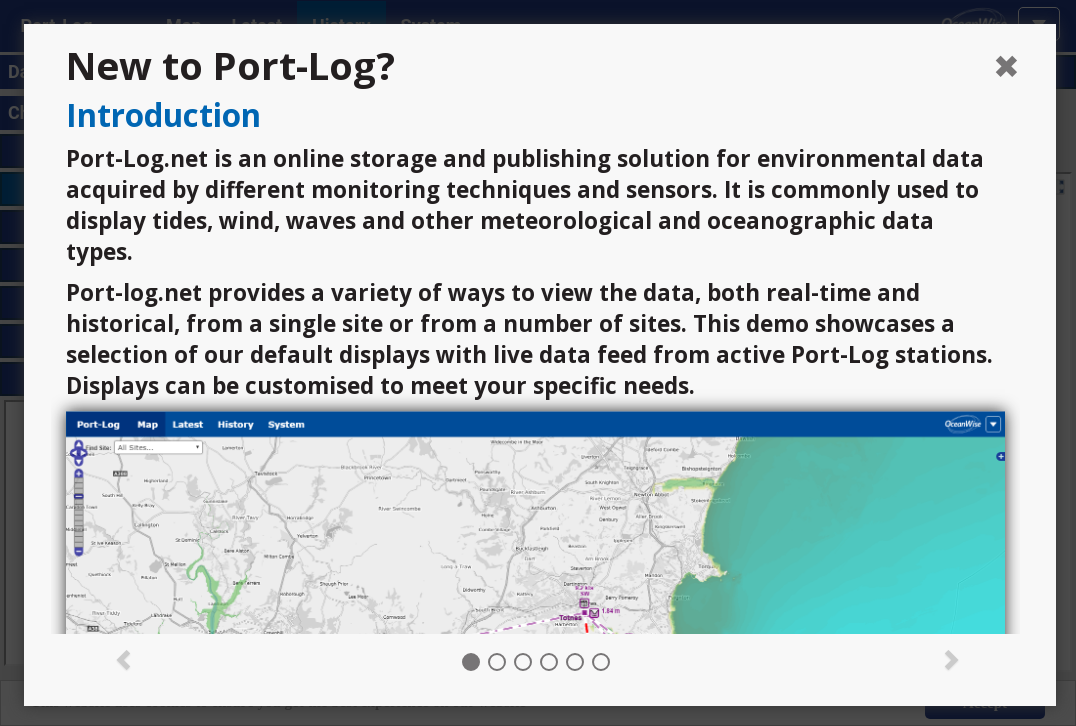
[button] (123, 658)
